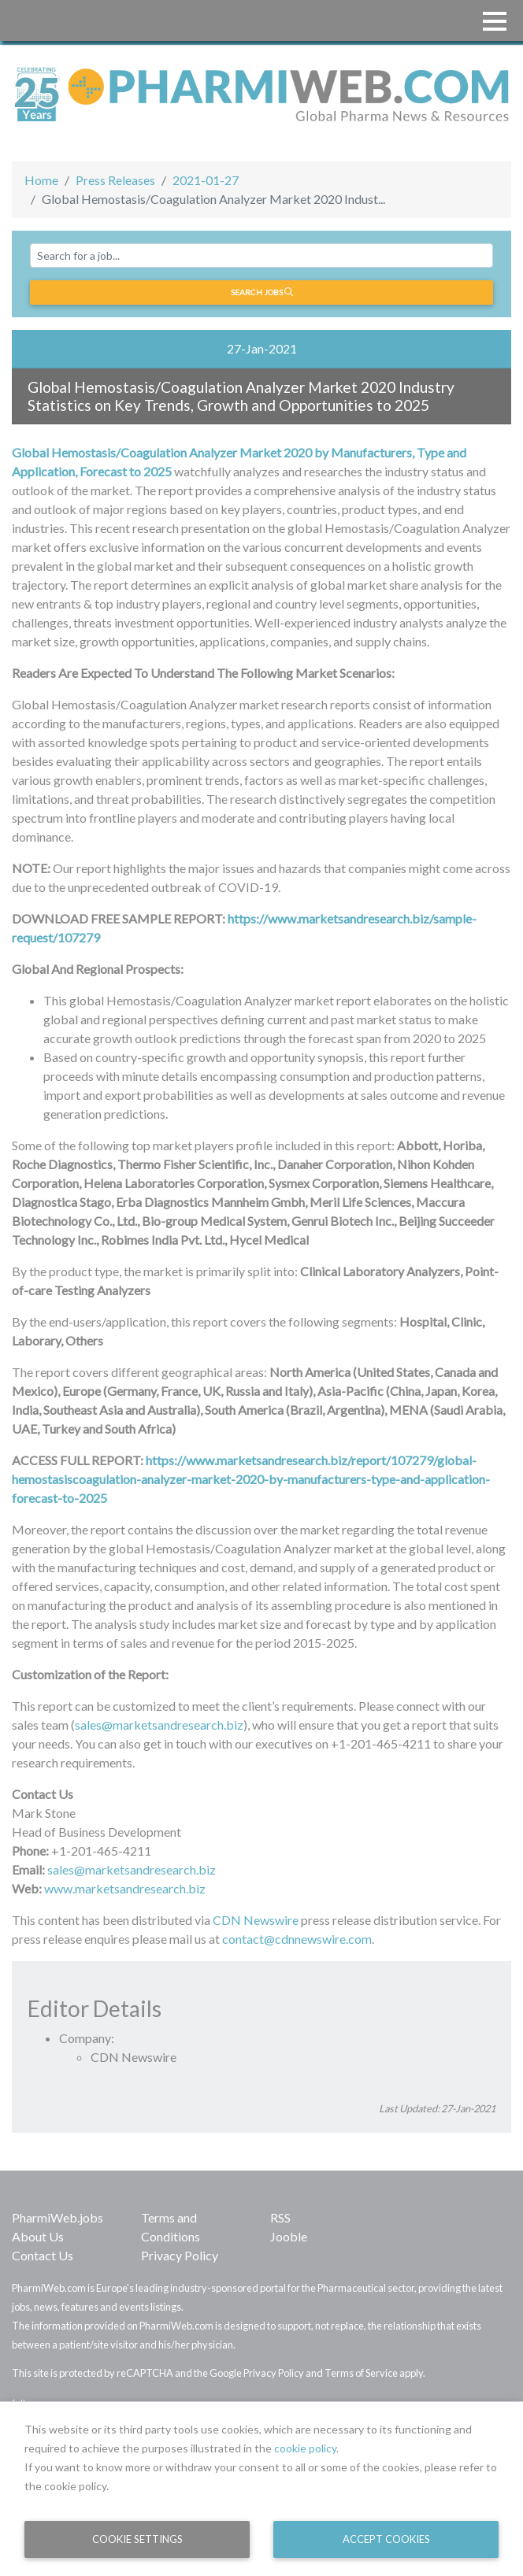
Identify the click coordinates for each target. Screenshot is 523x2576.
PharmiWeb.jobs (57, 2217)
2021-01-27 (205, 179)
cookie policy (305, 2448)
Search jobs (262, 292)
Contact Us (42, 2255)
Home (41, 179)
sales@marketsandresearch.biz (159, 1724)
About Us (38, 2236)
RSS (280, 2217)
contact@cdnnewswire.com (297, 1938)
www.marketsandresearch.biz (125, 1888)
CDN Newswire (256, 1919)
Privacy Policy (179, 2255)
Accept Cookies (386, 2539)
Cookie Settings (137, 2539)
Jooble (288, 2236)
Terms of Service (361, 2373)
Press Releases (115, 179)
